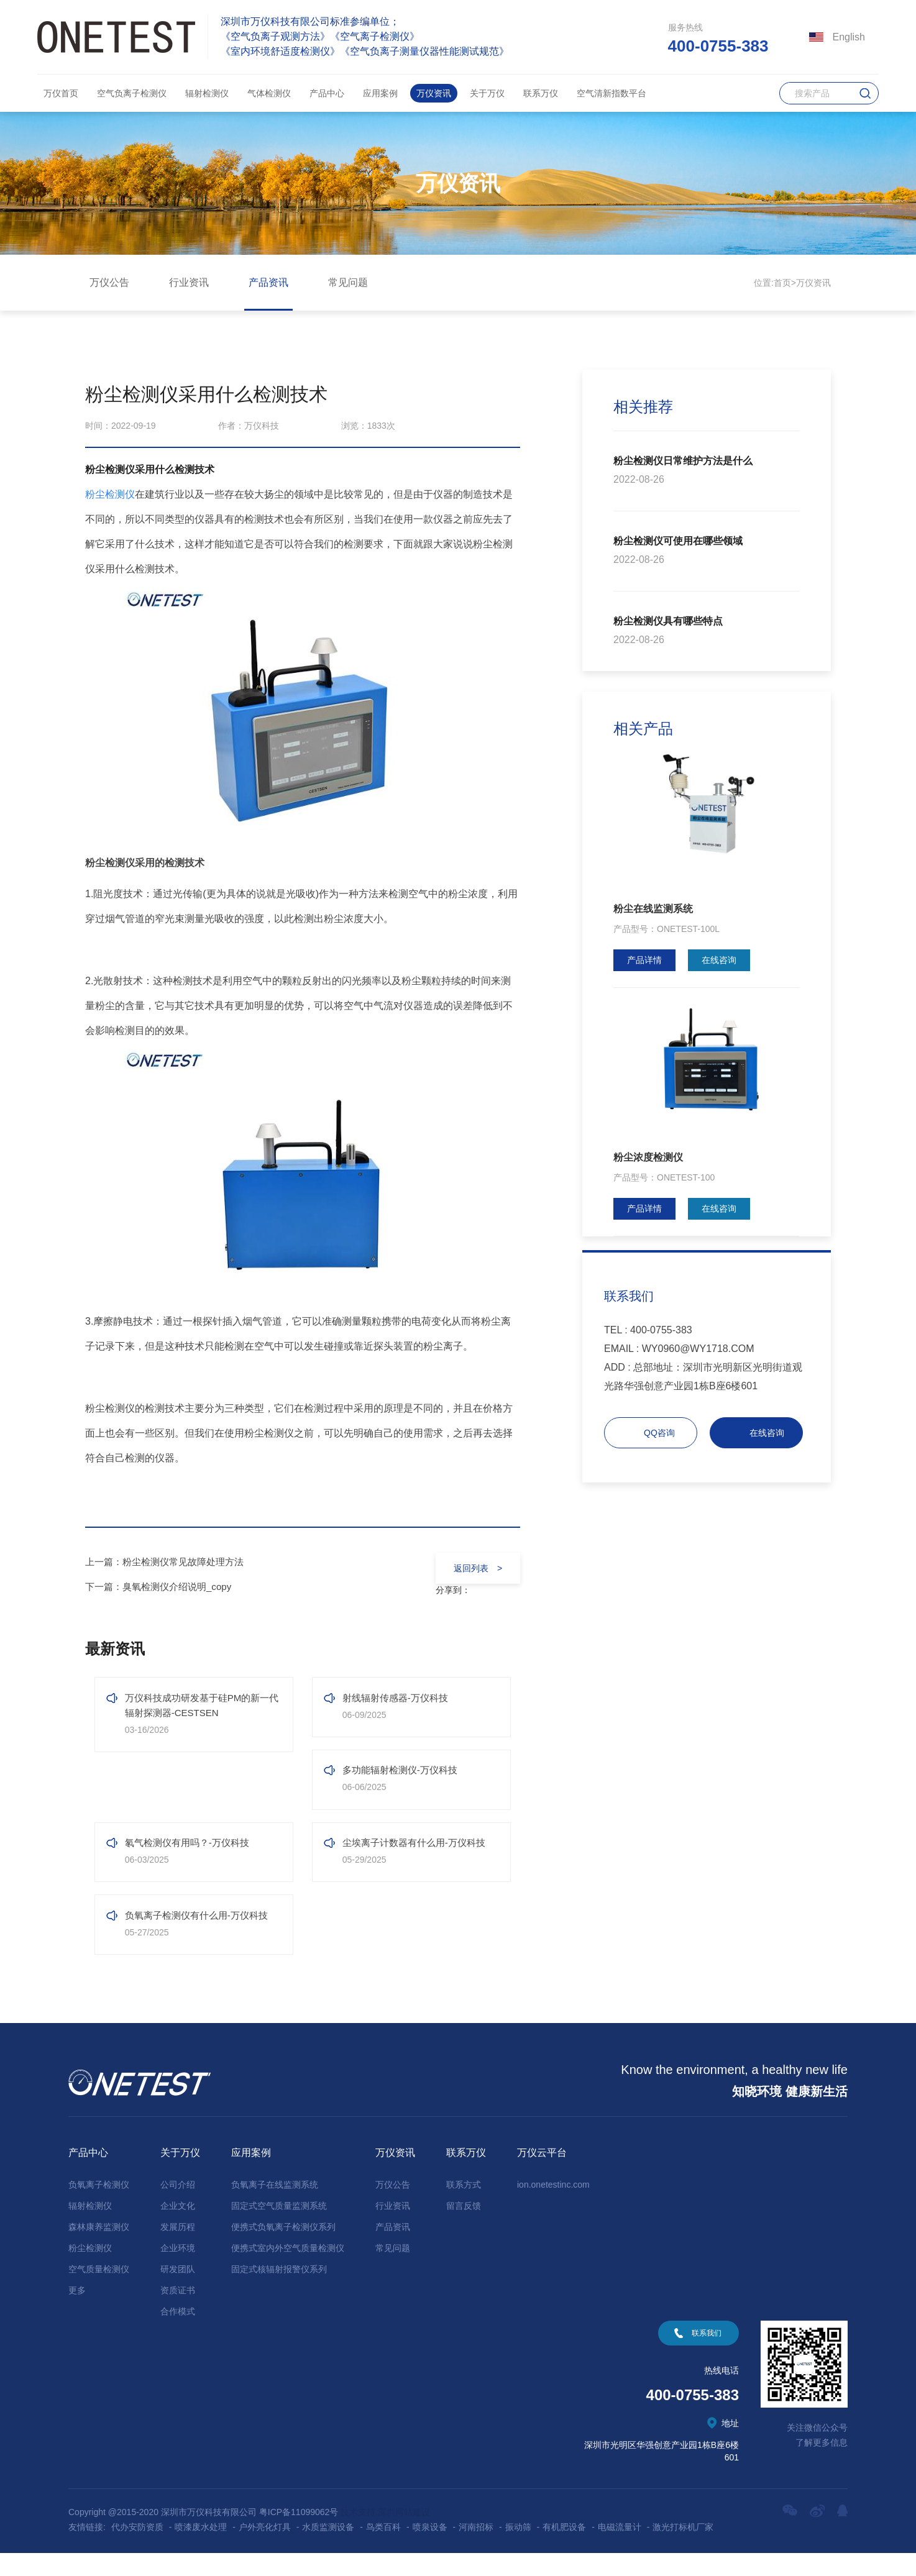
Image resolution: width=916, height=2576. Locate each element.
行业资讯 (189, 282)
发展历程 (177, 2250)
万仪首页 (61, 93)
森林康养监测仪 (98, 2250)
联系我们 (706, 2356)
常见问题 (348, 282)
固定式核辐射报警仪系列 (279, 2292)
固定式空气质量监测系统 (279, 2229)
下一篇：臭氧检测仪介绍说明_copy (163, 1586)
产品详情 (644, 960)
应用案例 (380, 93)
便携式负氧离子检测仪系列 (283, 2250)
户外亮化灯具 (265, 2550)
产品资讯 (268, 282)
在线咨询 (719, 960)
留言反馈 (463, 2229)
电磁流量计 (619, 2550)
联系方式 (463, 2208)
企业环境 (177, 2271)
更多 (77, 2313)
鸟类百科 (383, 2550)
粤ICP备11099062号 (299, 2535)
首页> (785, 283)
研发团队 (177, 2292)
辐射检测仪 (207, 93)
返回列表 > (473, 1568)
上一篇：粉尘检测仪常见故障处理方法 (169, 1561)
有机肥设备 (564, 2550)
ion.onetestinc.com (553, 2208)
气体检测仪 (269, 93)
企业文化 (177, 2229)
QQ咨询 (659, 1433)
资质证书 (177, 2313)
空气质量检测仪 (98, 2292)
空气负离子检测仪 (132, 93)
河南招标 (476, 2550)
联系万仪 (540, 93)
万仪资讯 (433, 93)
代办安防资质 (137, 2550)
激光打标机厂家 (683, 2550)
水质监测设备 (328, 2550)
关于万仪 (487, 93)
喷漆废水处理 (201, 2550)
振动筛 (518, 2550)
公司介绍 (177, 2208)
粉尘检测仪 (90, 2271)
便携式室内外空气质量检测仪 (287, 2271)
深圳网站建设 (404, 2535)
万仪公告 (109, 282)
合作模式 (177, 2334)
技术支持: (359, 2535)
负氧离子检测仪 (98, 2208)
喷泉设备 (430, 2550)
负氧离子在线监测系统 (274, 2208)
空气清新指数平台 (611, 93)
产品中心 (326, 93)
